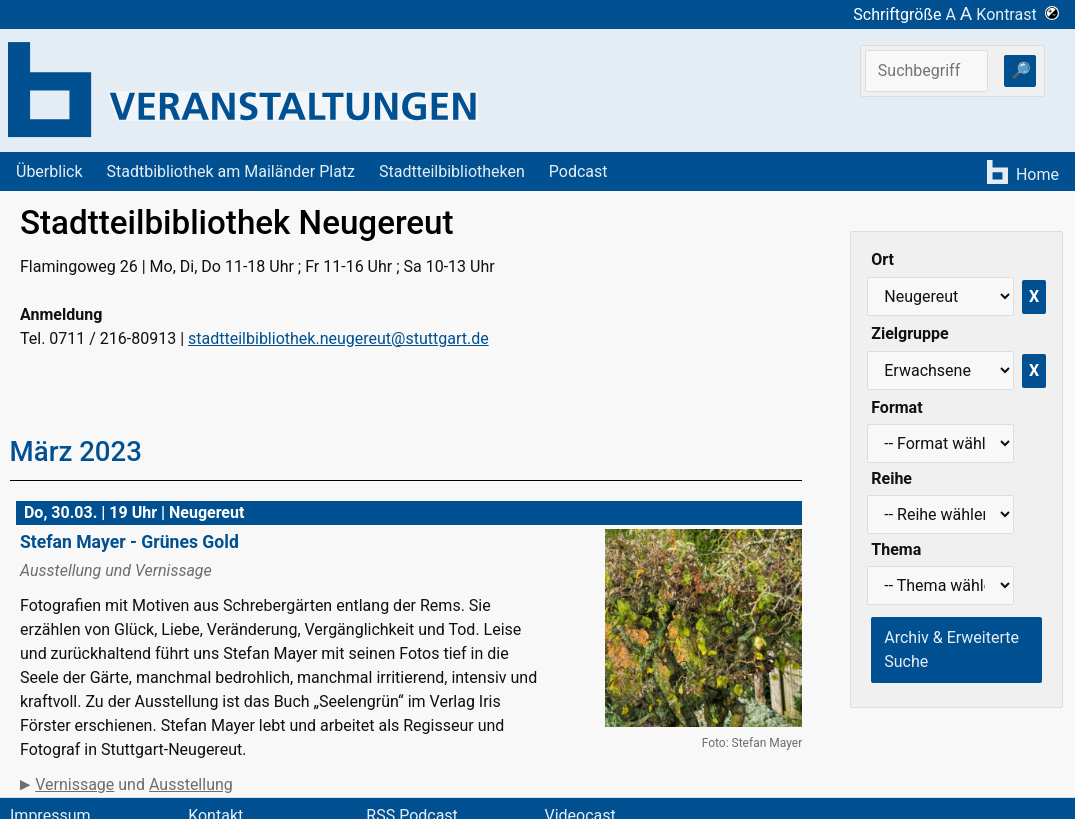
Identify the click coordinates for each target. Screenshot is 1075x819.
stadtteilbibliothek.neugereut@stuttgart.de (338, 338)
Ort (882, 259)
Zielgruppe (909, 333)
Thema (896, 549)
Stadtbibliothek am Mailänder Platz (231, 171)
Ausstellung (191, 784)
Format (896, 407)
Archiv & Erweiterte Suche (951, 649)
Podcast (578, 171)
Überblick (49, 171)
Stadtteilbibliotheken (452, 171)
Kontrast (1017, 14)
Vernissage (74, 784)
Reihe (891, 478)
